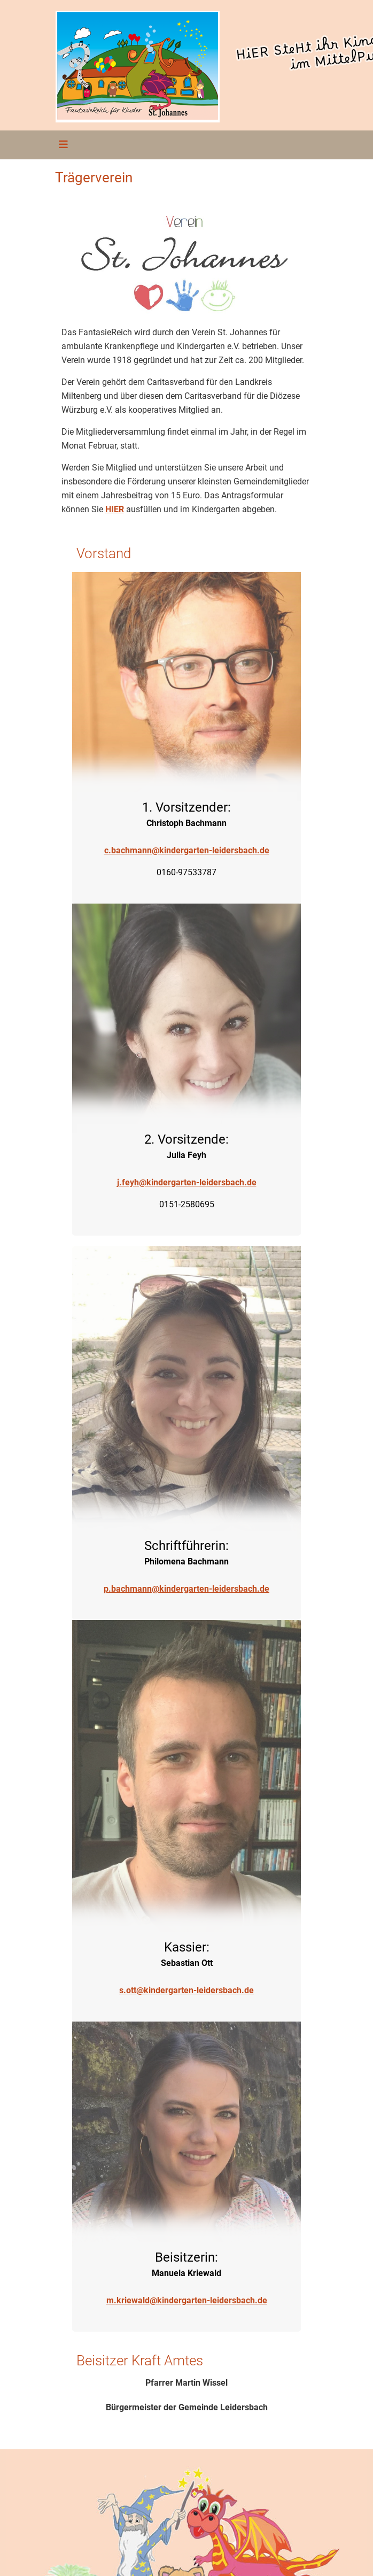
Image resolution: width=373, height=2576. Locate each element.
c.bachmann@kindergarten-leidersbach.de (186, 850)
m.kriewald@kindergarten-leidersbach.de (186, 2300)
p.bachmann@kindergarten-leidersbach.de (186, 1589)
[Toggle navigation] (60, 144)
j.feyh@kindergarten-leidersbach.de (187, 1182)
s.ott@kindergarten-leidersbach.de (186, 1990)
